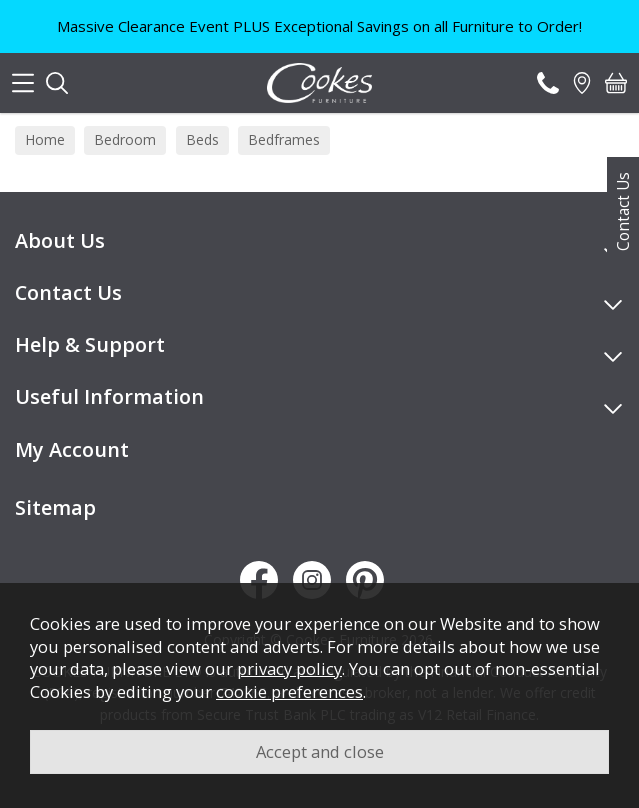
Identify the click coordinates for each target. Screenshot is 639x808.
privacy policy (289, 668)
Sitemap (55, 507)
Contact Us (623, 211)
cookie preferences (289, 691)
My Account (72, 449)
